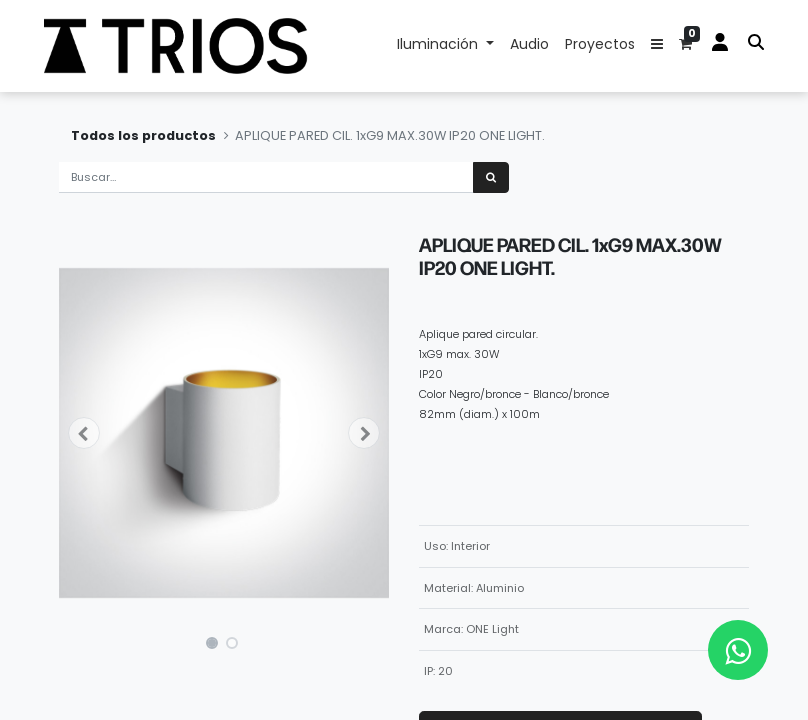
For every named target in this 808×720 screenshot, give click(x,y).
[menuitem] (529, 46)
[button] (657, 46)
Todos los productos (143, 135)
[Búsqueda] (491, 177)
